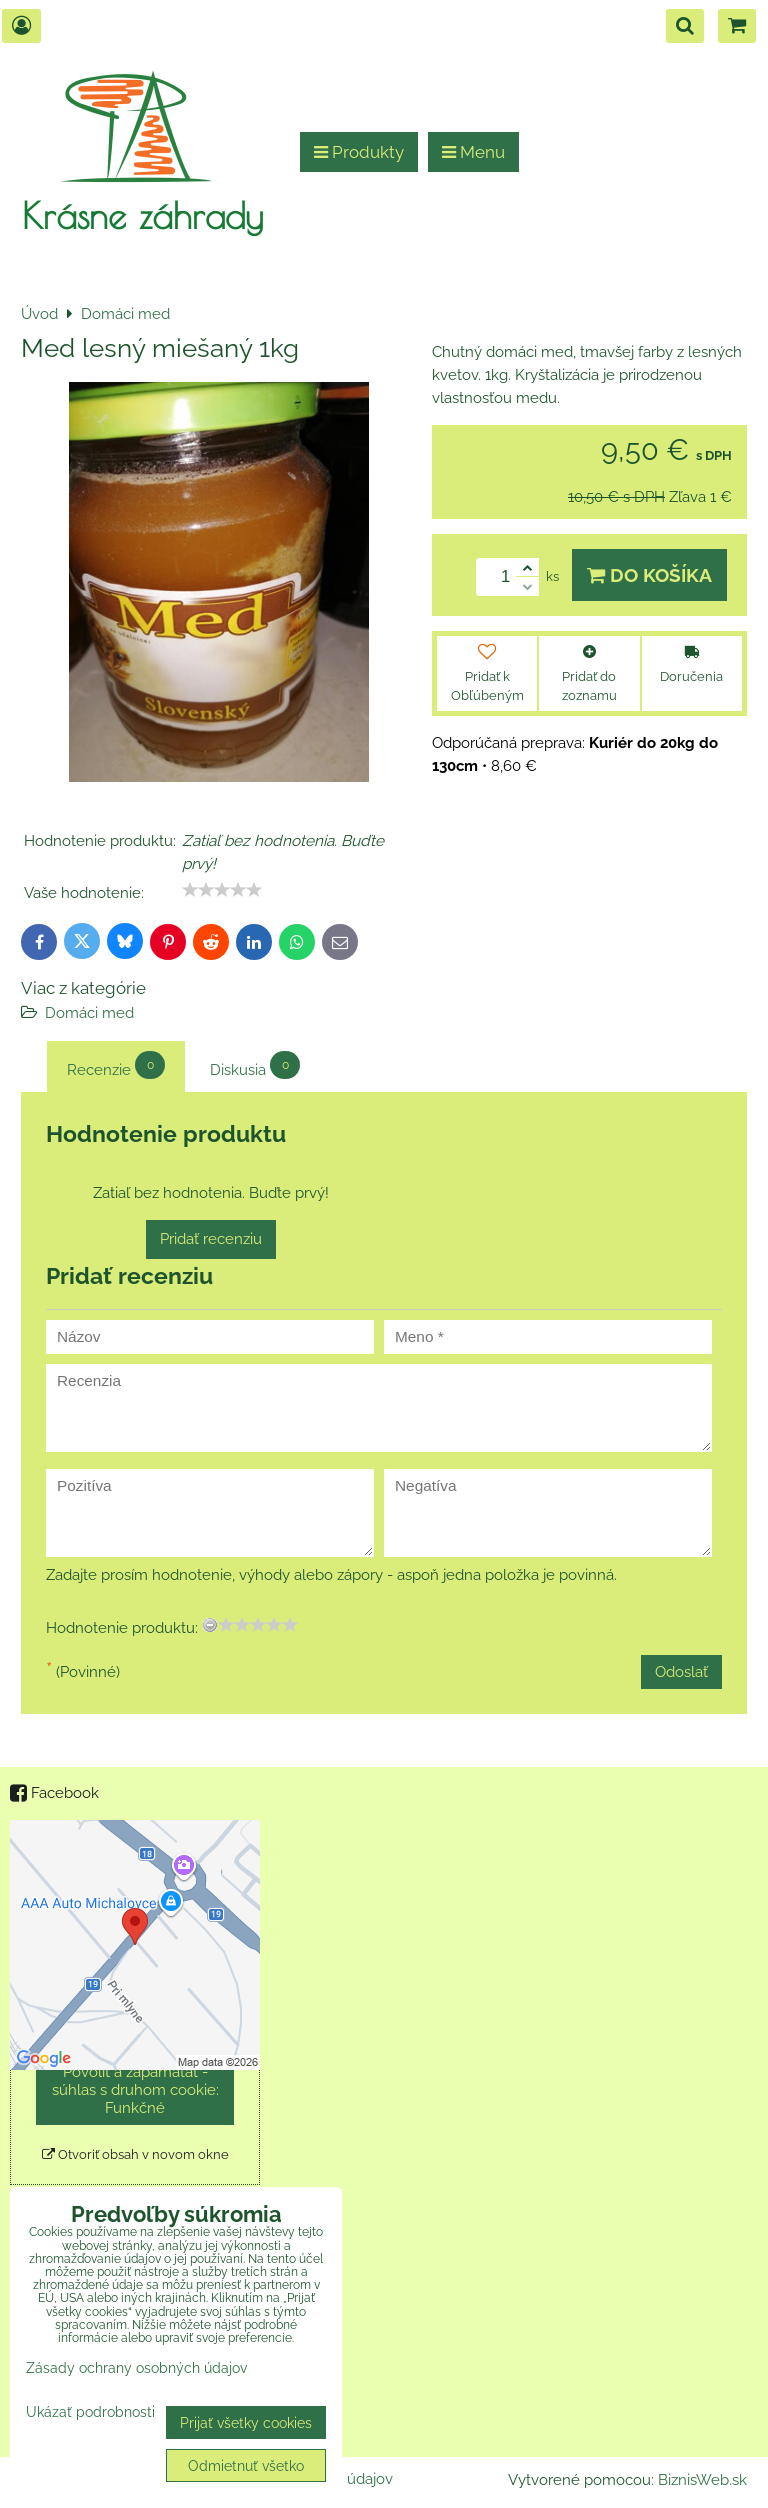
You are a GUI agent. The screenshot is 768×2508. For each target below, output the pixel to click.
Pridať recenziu (211, 1239)
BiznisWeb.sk (702, 2480)
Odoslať (681, 1672)
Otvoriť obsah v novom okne (135, 2154)
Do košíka (649, 575)
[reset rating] (210, 1625)
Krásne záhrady (142, 215)
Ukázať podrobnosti (90, 2412)
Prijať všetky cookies (246, 2422)
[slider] (222, 890)
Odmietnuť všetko (246, 2465)
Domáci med (89, 1013)
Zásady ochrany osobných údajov (136, 2367)
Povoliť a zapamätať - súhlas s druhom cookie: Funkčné (135, 2090)
